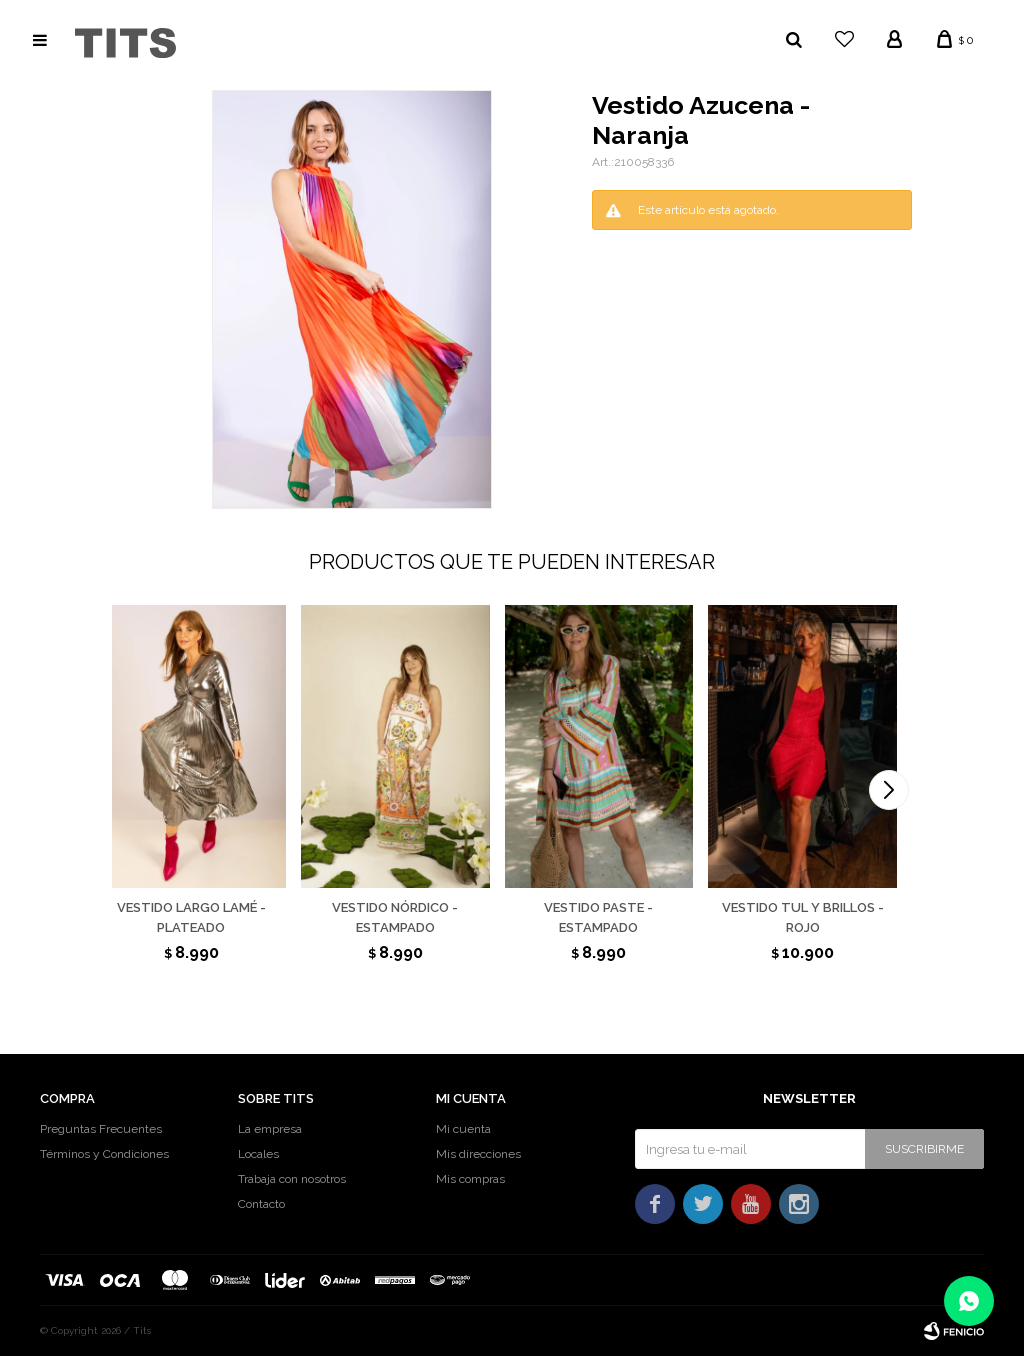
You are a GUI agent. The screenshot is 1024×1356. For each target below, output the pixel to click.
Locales (258, 1154)
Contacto (261, 1204)
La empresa (270, 1129)
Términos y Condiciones (104, 1154)
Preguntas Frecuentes (101, 1129)
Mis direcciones (478, 1154)
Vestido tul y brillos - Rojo (803, 917)
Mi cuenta (463, 1129)
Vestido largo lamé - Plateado (191, 917)
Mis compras (470, 1179)
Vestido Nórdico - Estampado (395, 917)
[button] (888, 790)
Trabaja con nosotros (292, 1179)
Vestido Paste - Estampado (598, 917)
